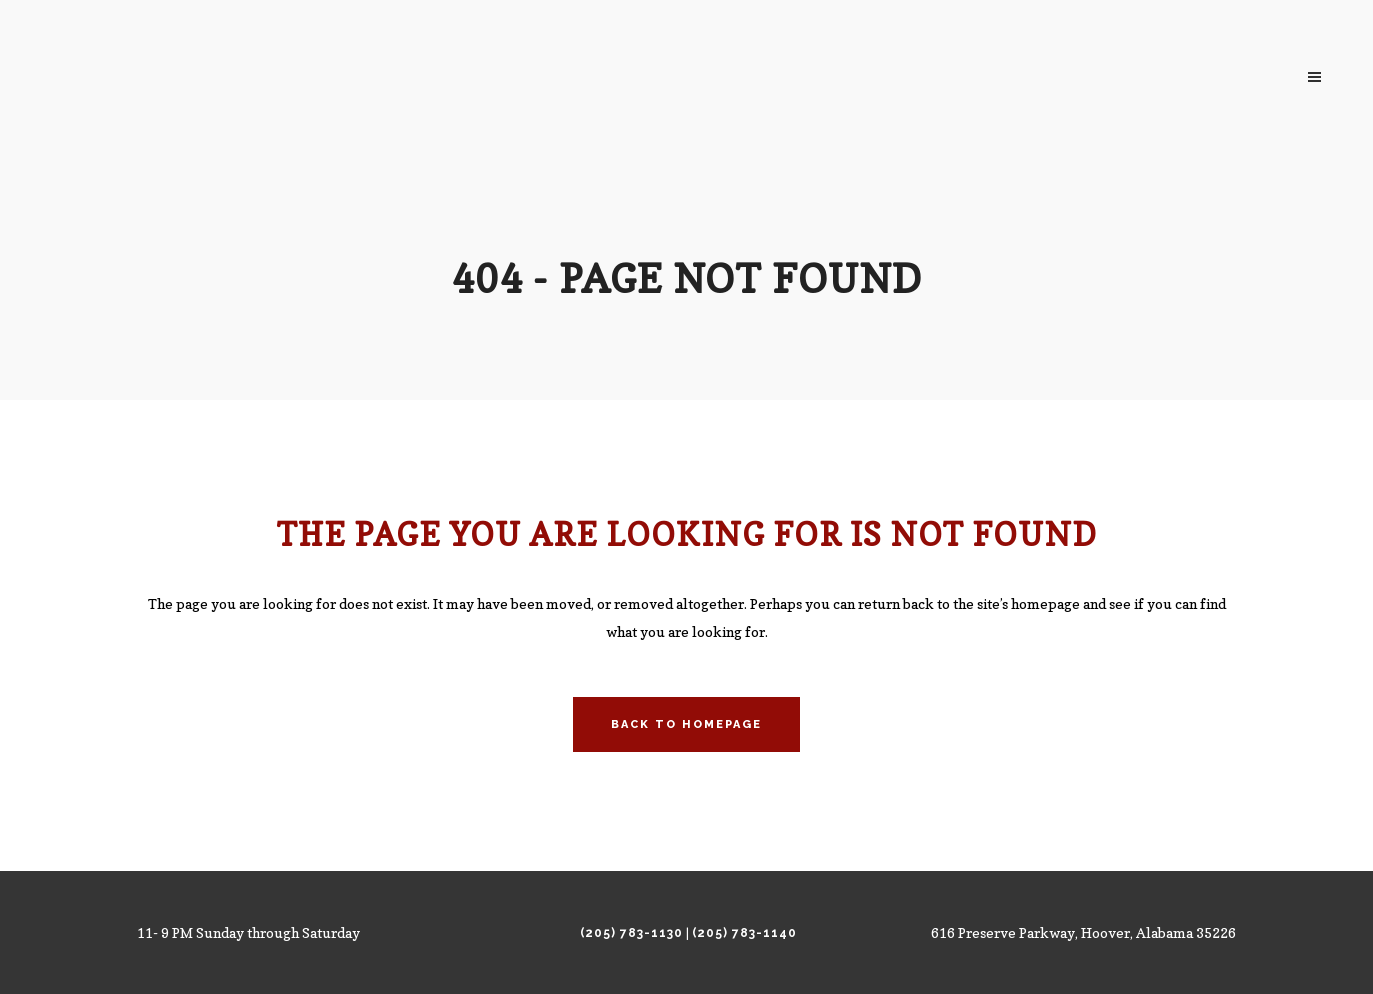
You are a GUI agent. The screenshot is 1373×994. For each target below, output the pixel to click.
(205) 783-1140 (744, 933)
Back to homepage (686, 724)
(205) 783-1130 (631, 933)
